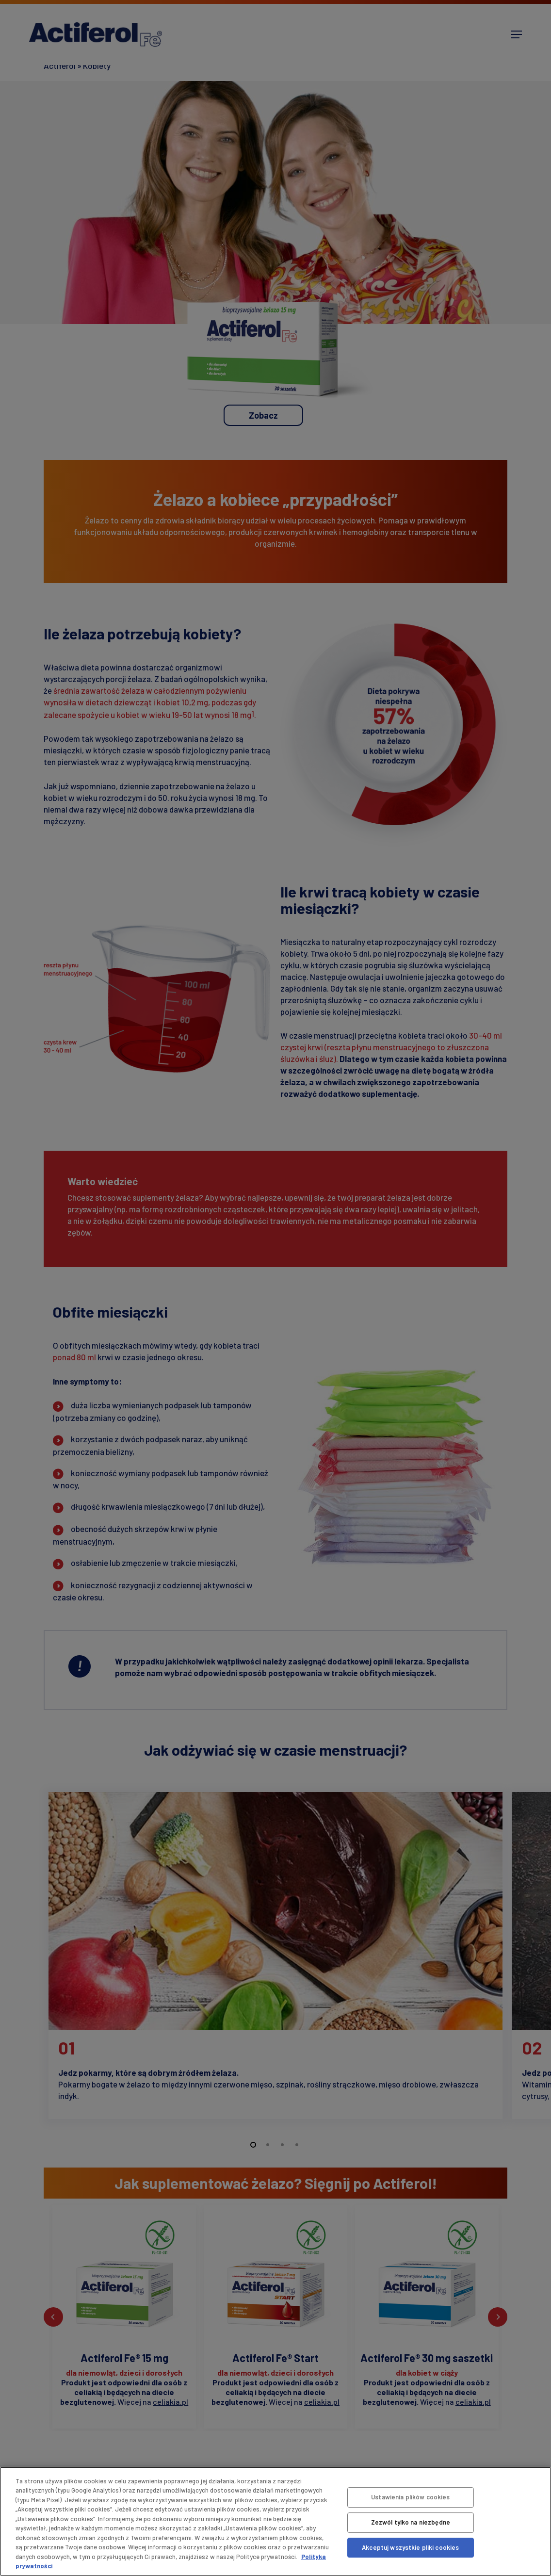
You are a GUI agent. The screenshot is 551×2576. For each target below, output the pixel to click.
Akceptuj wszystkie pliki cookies (410, 2547)
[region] (275, 2521)
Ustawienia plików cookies (410, 2497)
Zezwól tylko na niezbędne (410, 2522)
